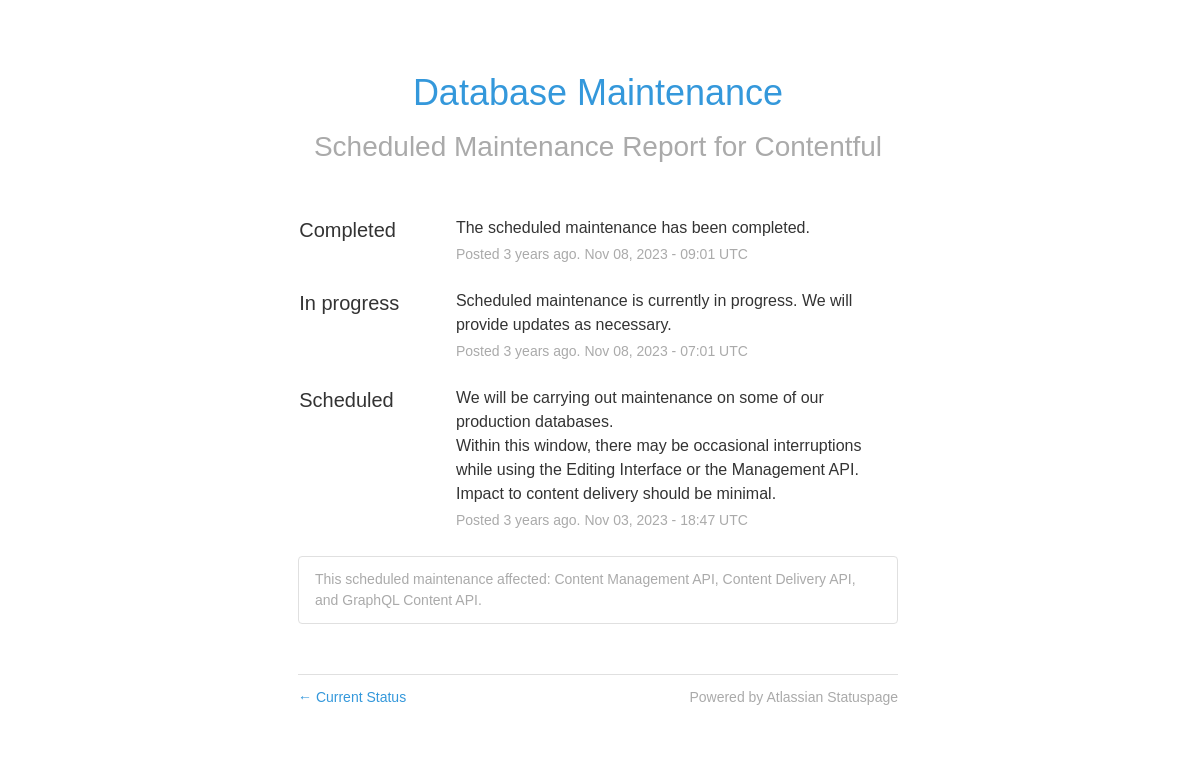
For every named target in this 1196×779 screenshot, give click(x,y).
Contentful (818, 146)
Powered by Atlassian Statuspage (793, 697)
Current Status (352, 697)
